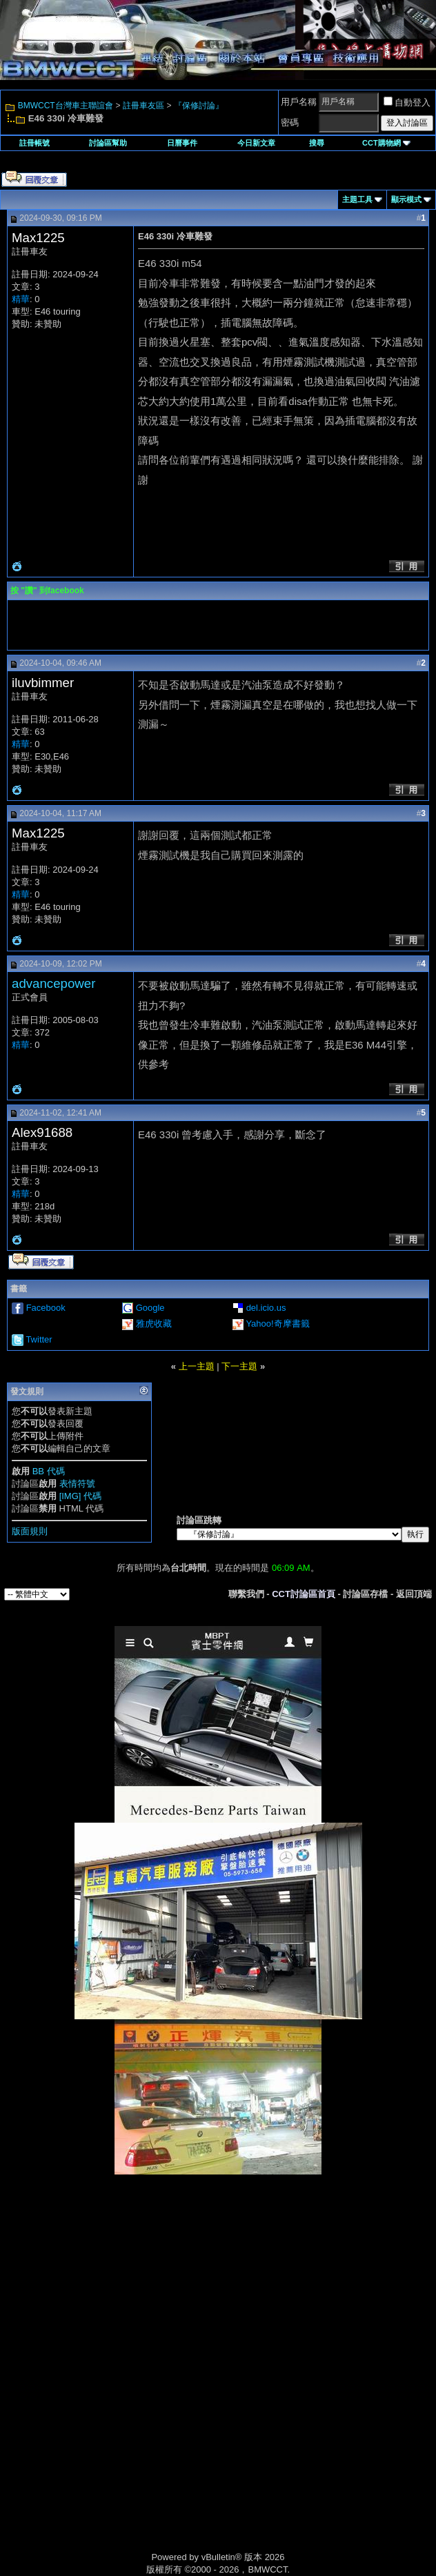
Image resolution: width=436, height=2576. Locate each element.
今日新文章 (256, 143)
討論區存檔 (365, 1594)
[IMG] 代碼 (80, 1496)
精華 (21, 299)
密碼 (290, 122)
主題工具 (357, 199)
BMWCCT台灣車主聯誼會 (65, 105)
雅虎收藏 (154, 1323)
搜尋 (316, 143)
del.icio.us (266, 1307)
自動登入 (407, 102)
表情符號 (77, 1483)
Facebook (46, 1307)
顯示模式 (406, 199)
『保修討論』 (199, 105)
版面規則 (30, 1531)
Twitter (39, 1339)
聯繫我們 (246, 1594)
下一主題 (239, 1366)
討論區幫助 (108, 143)
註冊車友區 (143, 105)
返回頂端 (414, 1594)
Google (150, 1307)
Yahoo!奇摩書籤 (277, 1323)
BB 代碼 (48, 1471)
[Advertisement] (218, 2272)
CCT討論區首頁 (303, 1594)
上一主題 (197, 1366)
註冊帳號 (34, 143)
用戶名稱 (299, 102)
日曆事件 (182, 143)
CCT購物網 (386, 143)
